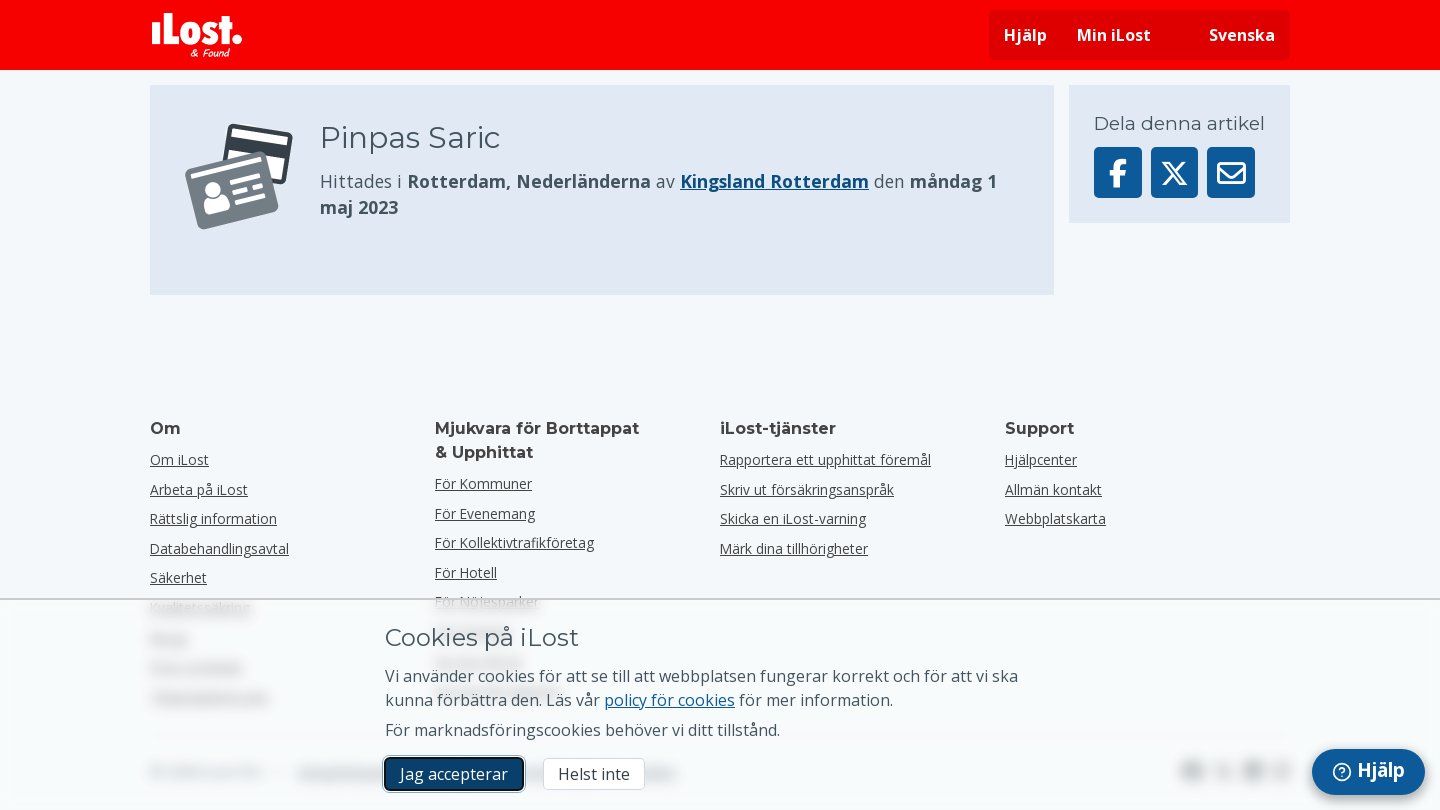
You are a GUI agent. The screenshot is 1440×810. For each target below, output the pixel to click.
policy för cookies (669, 700)
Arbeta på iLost (199, 489)
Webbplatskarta (1055, 518)
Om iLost (179, 459)
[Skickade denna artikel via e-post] (1231, 172)
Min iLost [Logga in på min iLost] (1114, 35)
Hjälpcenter (1041, 459)
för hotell (466, 572)
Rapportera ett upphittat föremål (825, 459)
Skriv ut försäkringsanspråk (807, 489)
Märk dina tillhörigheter (794, 548)
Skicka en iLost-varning (793, 518)
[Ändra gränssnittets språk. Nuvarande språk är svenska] (1228, 35)
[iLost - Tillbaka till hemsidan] (197, 35)
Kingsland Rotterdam (774, 181)
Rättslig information (213, 518)
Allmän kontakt (1053, 489)
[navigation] (1368, 772)
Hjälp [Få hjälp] (1025, 35)
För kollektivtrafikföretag (514, 542)
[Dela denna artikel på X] (1175, 172)
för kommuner (483, 483)
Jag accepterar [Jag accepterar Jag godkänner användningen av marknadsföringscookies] (454, 774)
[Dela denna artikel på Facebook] (1118, 172)
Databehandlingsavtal (219, 548)
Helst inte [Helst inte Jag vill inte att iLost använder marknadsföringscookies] (594, 774)
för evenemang (485, 513)
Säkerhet (178, 577)
